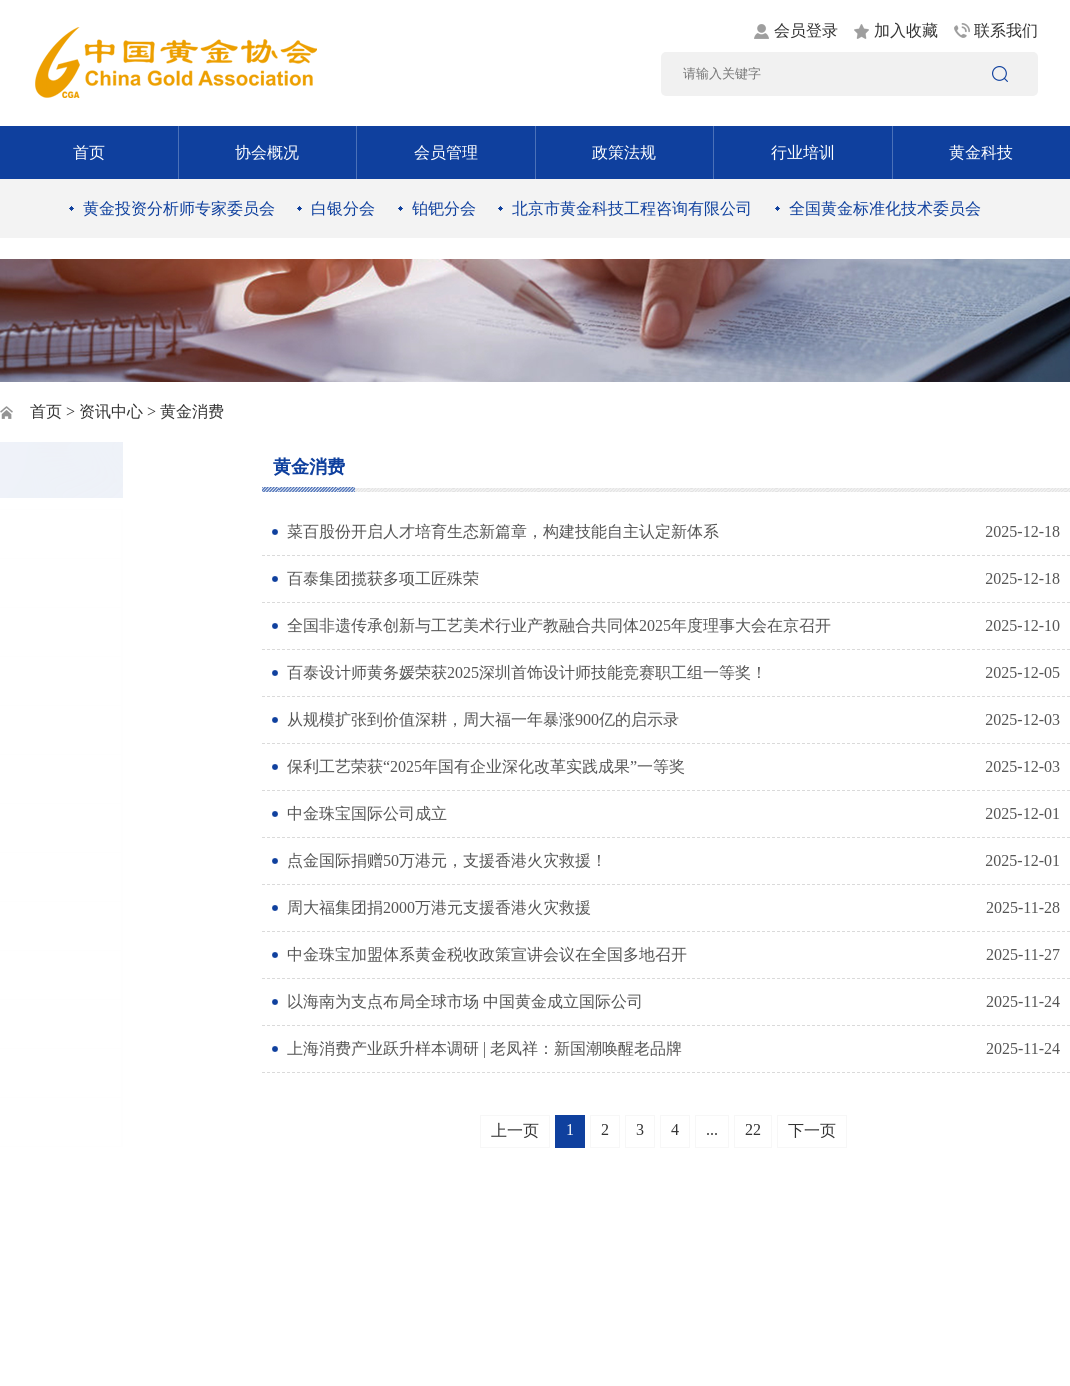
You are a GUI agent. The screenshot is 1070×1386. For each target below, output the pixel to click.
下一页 (812, 1130)
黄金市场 (72, 876)
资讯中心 (111, 411)
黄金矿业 (72, 729)
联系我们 (1006, 30)
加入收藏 (906, 30)
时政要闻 (72, 680)
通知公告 (72, 582)
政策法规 (624, 152)
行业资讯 (72, 778)
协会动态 (72, 1121)
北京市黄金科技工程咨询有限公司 (632, 208)
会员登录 (806, 30)
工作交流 (72, 1023)
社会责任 (72, 925)
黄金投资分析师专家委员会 (179, 208)
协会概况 (267, 152)
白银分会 (343, 208)
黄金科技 (981, 152)
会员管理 (446, 152)
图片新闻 (72, 533)
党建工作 (72, 631)
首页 (89, 152)
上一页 (515, 1130)
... (712, 1129)
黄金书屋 (72, 974)
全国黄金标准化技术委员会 (885, 208)
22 (753, 1129)
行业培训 (803, 152)
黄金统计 (72, 1072)
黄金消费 (72, 827)
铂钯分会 (444, 208)
